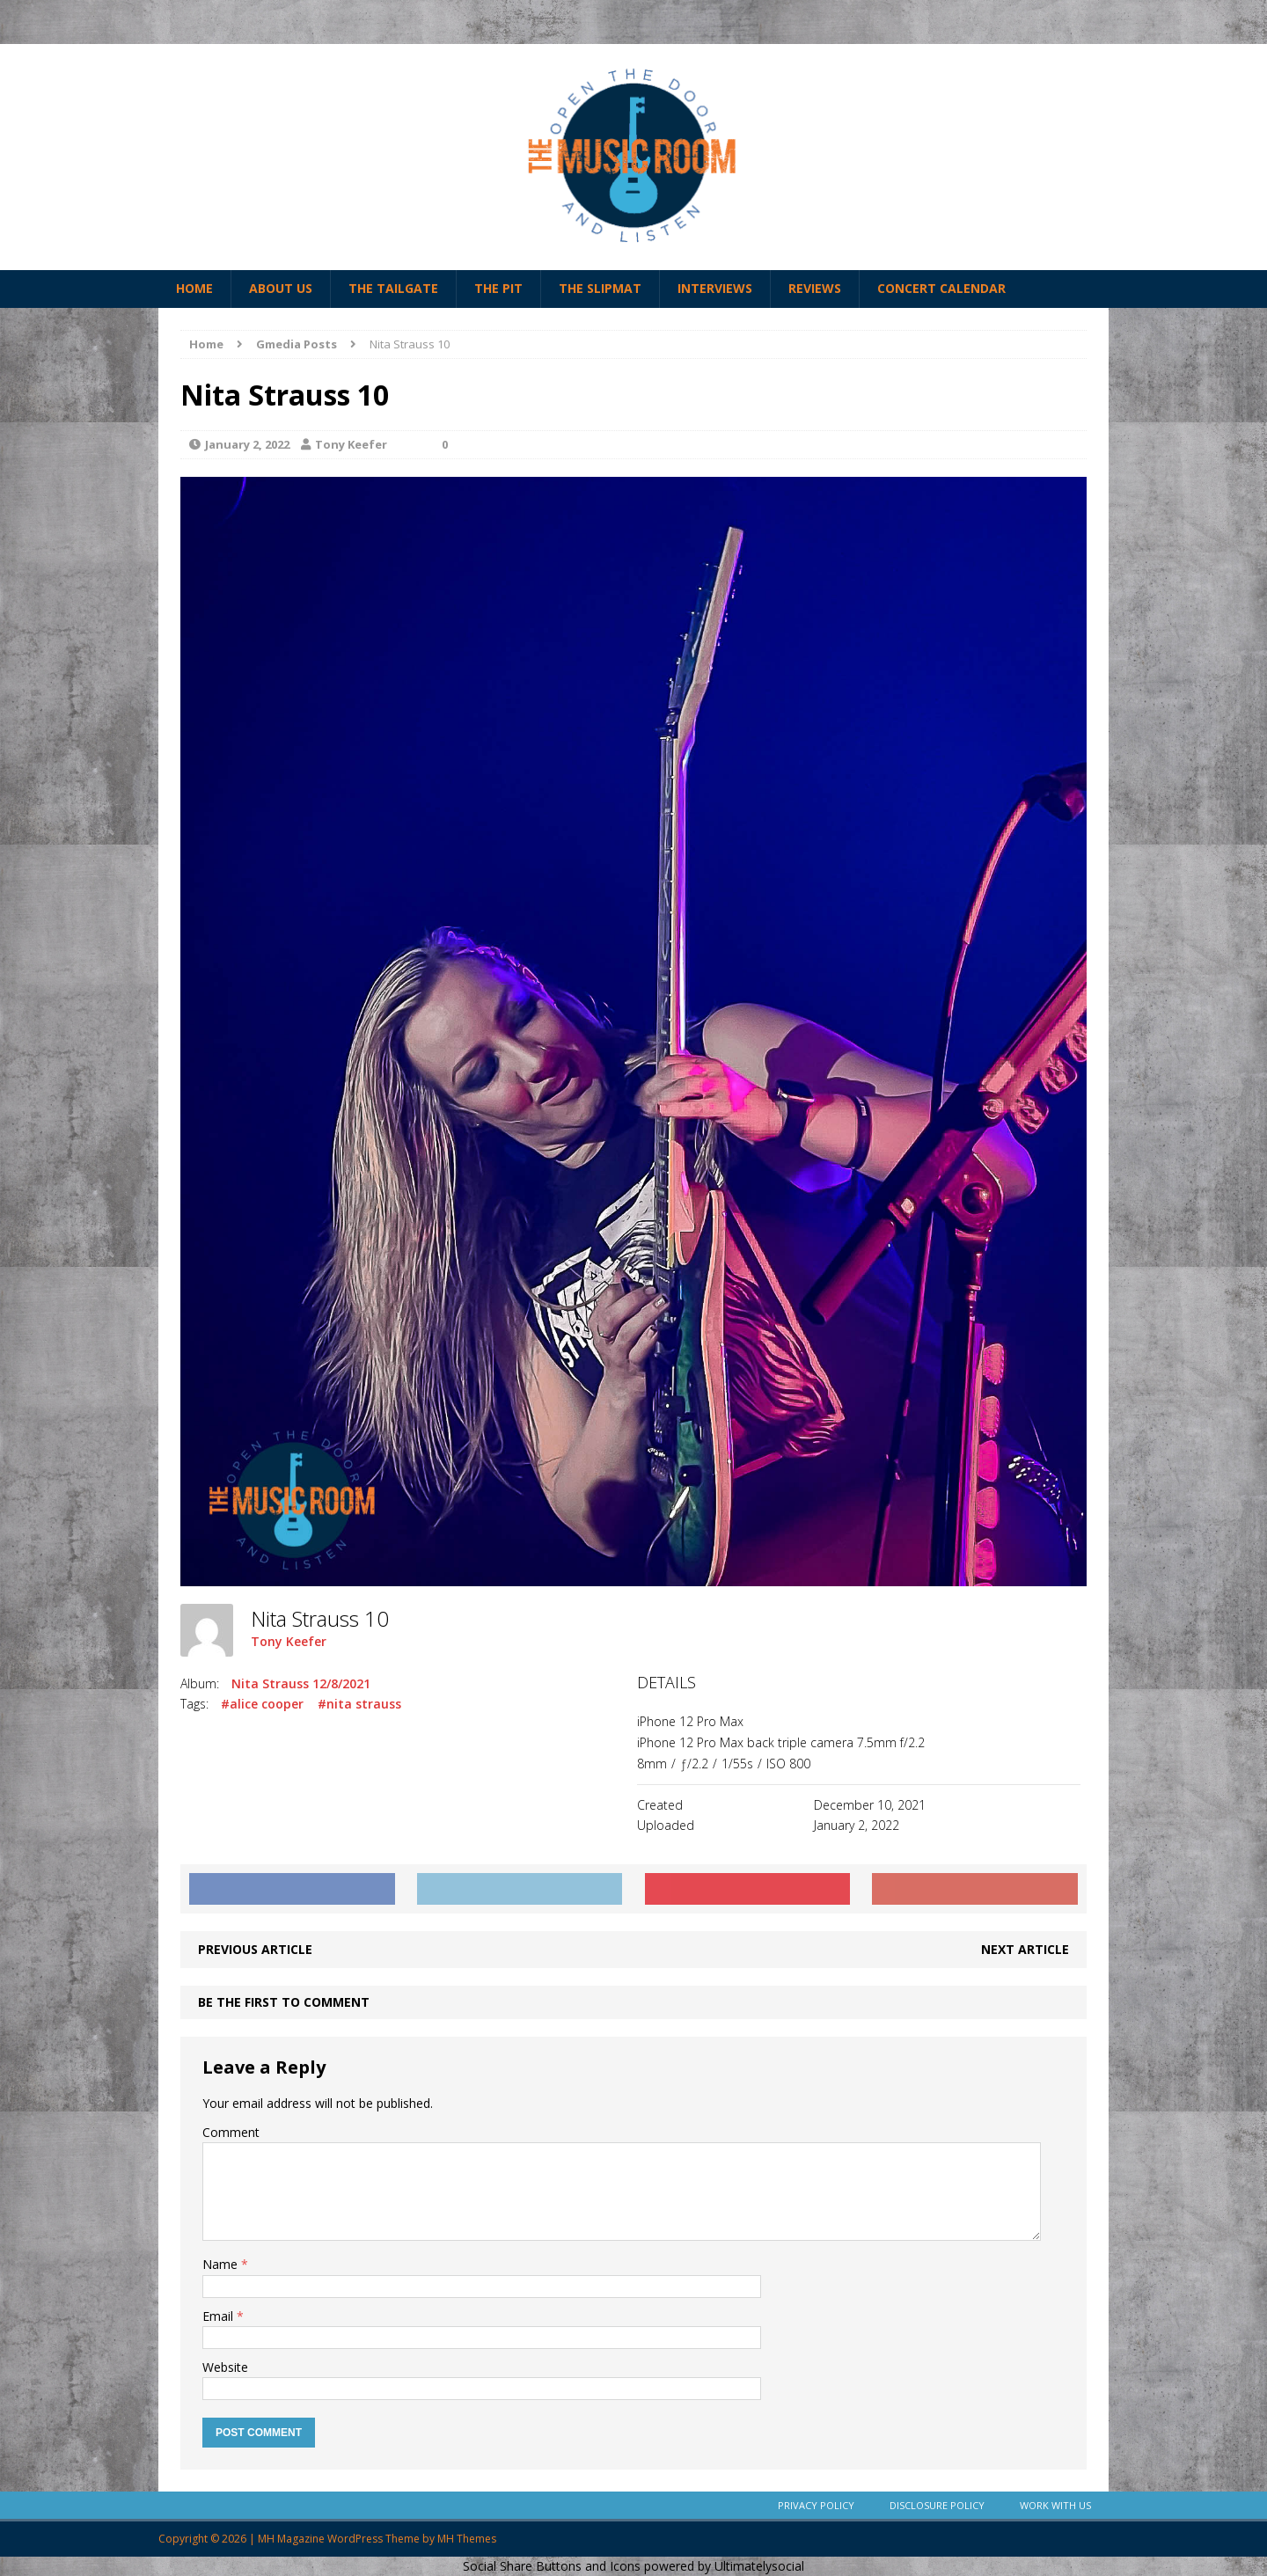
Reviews (814, 288)
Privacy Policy (816, 2505)
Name (221, 2264)
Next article (1025, 1949)
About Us (280, 288)
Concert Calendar (941, 288)
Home (194, 288)
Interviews (714, 288)
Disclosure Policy (937, 2505)
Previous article (255, 1949)
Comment (231, 2132)
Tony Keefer (351, 444)
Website (225, 2367)
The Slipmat (600, 288)
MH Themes (466, 2538)
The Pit (498, 288)
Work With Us (1055, 2505)
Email (219, 2316)
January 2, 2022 (247, 444)
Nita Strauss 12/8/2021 (300, 1683)
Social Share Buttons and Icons (552, 2566)
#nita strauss (359, 1703)
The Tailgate (393, 288)
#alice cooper (262, 1703)
